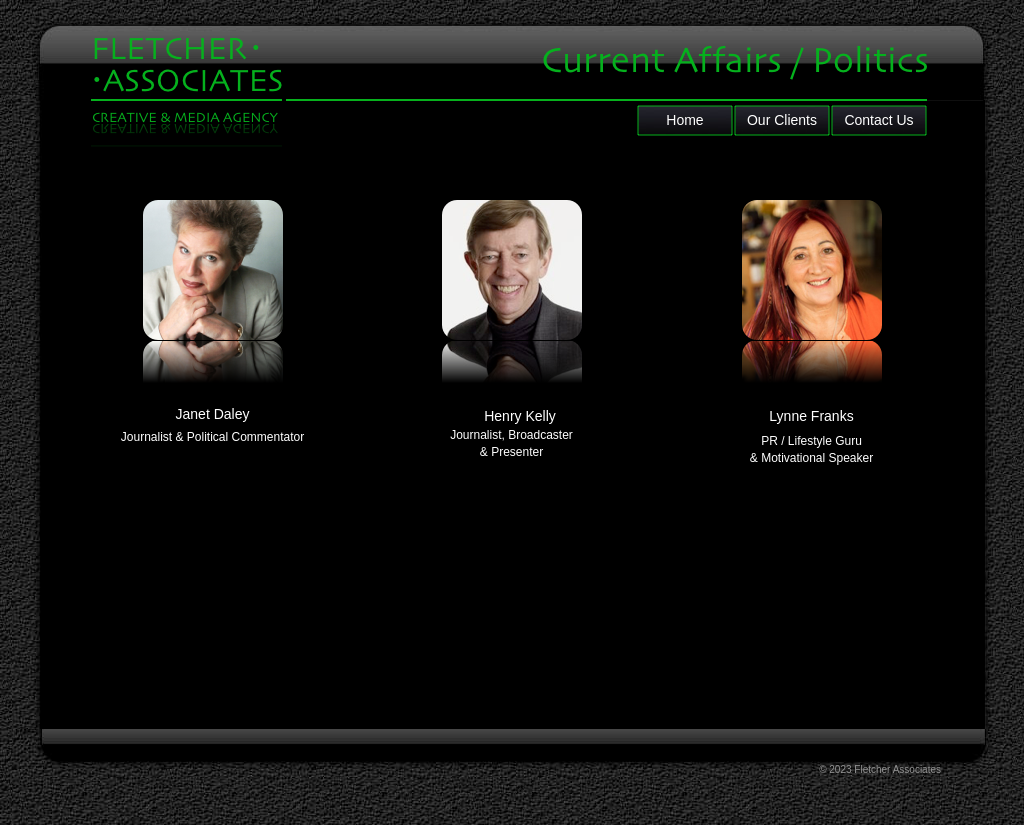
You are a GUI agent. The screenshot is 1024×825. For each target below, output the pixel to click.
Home (684, 120)
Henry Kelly (520, 416)
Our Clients (782, 120)
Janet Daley (213, 414)
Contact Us (878, 120)
